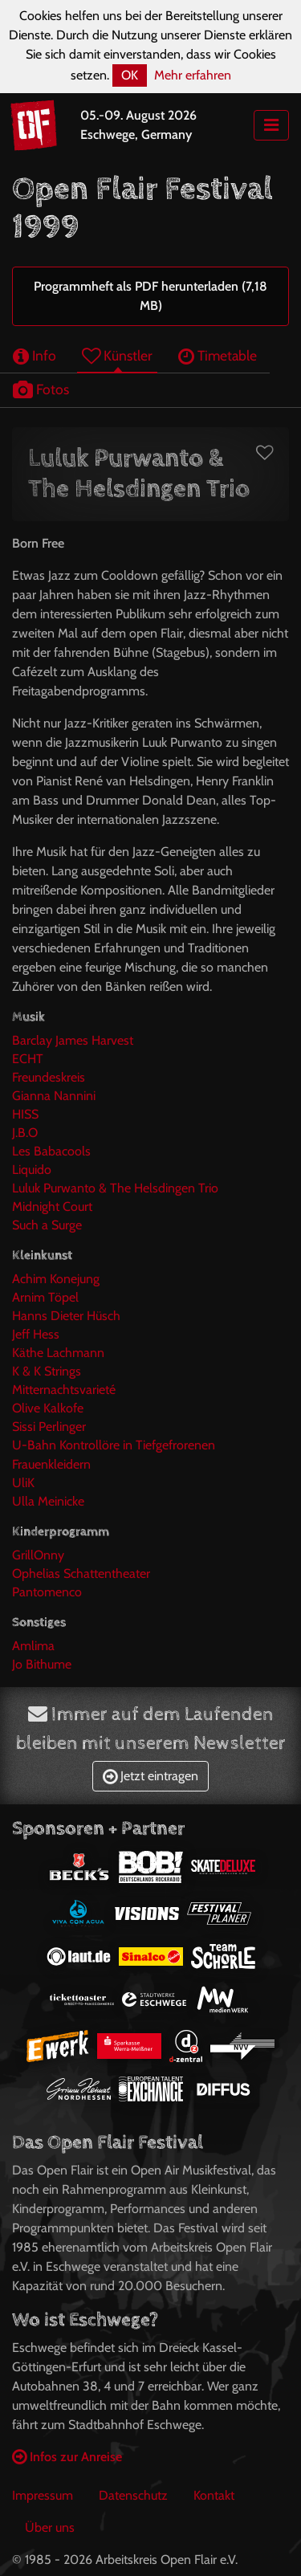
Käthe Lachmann (58, 1352)
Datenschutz (133, 2495)
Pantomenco (47, 1592)
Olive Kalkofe (47, 1408)
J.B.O (25, 1132)
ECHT (27, 1058)
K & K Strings (46, 1371)
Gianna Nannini (54, 1095)
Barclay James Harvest (72, 1040)
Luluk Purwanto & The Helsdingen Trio (115, 1188)
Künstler (117, 355)
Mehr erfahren (192, 75)
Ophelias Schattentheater (81, 1573)
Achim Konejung (56, 1278)
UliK (23, 1482)
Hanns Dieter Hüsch (66, 1315)
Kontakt (213, 2495)
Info (34, 355)
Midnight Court (52, 1206)
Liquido (31, 1169)
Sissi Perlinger (49, 1426)
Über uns (50, 2527)
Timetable (217, 355)
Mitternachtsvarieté (64, 1389)
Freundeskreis (48, 1077)
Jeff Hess (35, 1334)
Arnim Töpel (45, 1297)
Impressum (42, 2495)
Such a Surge (47, 1225)
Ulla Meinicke (48, 1501)
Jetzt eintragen (150, 1775)
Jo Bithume (41, 1664)
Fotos (41, 389)
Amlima (33, 1645)
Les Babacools (51, 1151)
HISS (25, 1114)
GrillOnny (38, 1555)
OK (129, 75)
